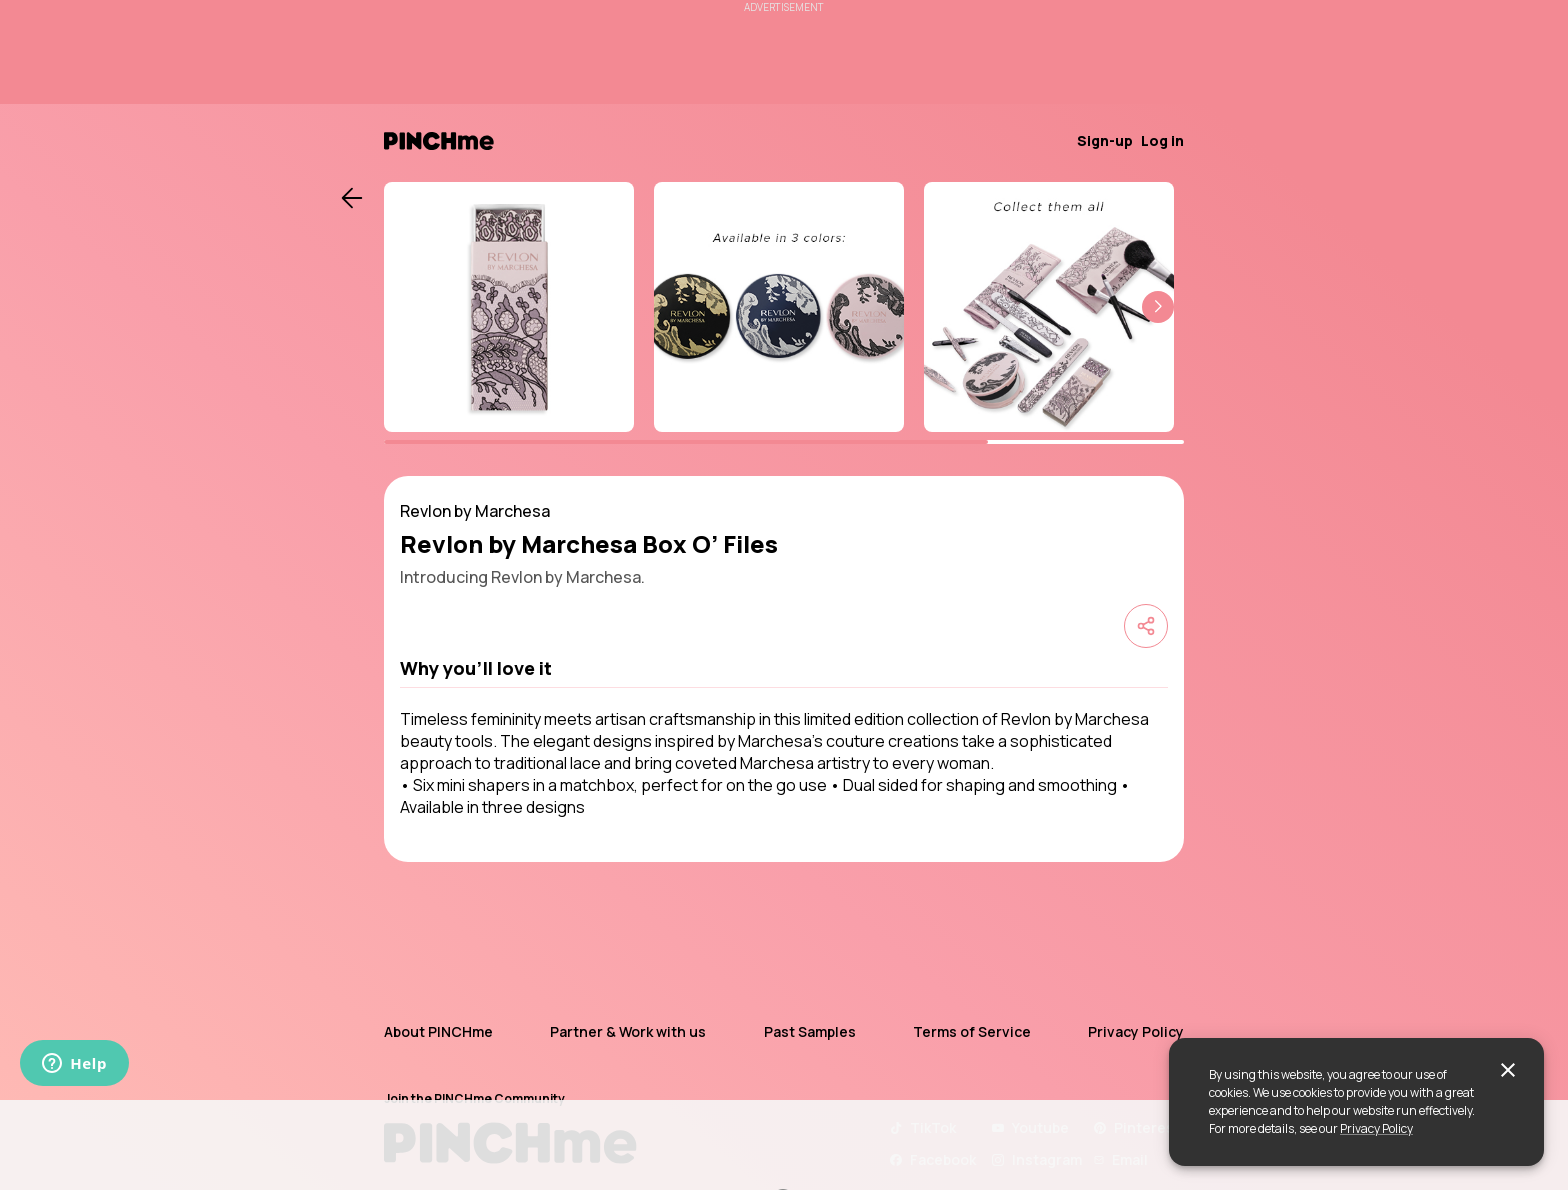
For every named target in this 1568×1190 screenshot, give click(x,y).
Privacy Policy (1376, 1128)
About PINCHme (438, 1031)
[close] (1508, 1070)
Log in (1162, 140)
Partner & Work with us (628, 1031)
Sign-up (1105, 140)
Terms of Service (972, 1031)
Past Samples (810, 1031)
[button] (1158, 307)
